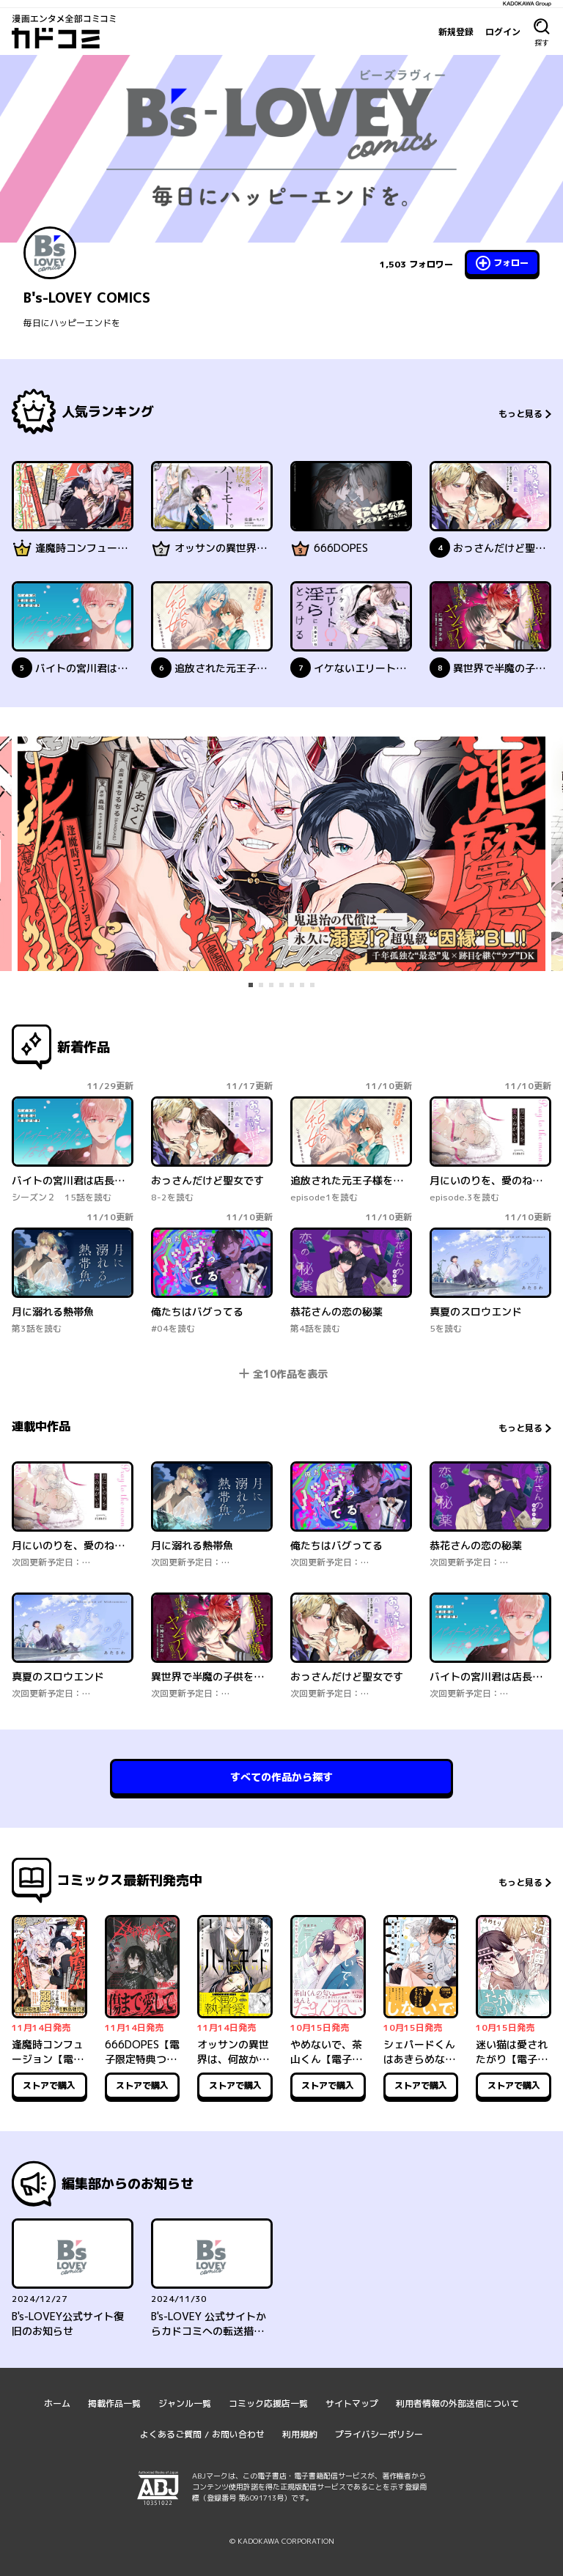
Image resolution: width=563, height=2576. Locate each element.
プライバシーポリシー (379, 2434)
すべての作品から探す (281, 1777)
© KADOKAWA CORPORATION (281, 2541)
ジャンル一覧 (184, 2403)
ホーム (57, 2403)
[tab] (251, 985)
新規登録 (456, 31)
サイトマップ (351, 2403)
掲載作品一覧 (114, 2403)
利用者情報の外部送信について (457, 2403)
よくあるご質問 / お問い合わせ (202, 2434)
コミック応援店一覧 (268, 2403)
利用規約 (299, 2434)
